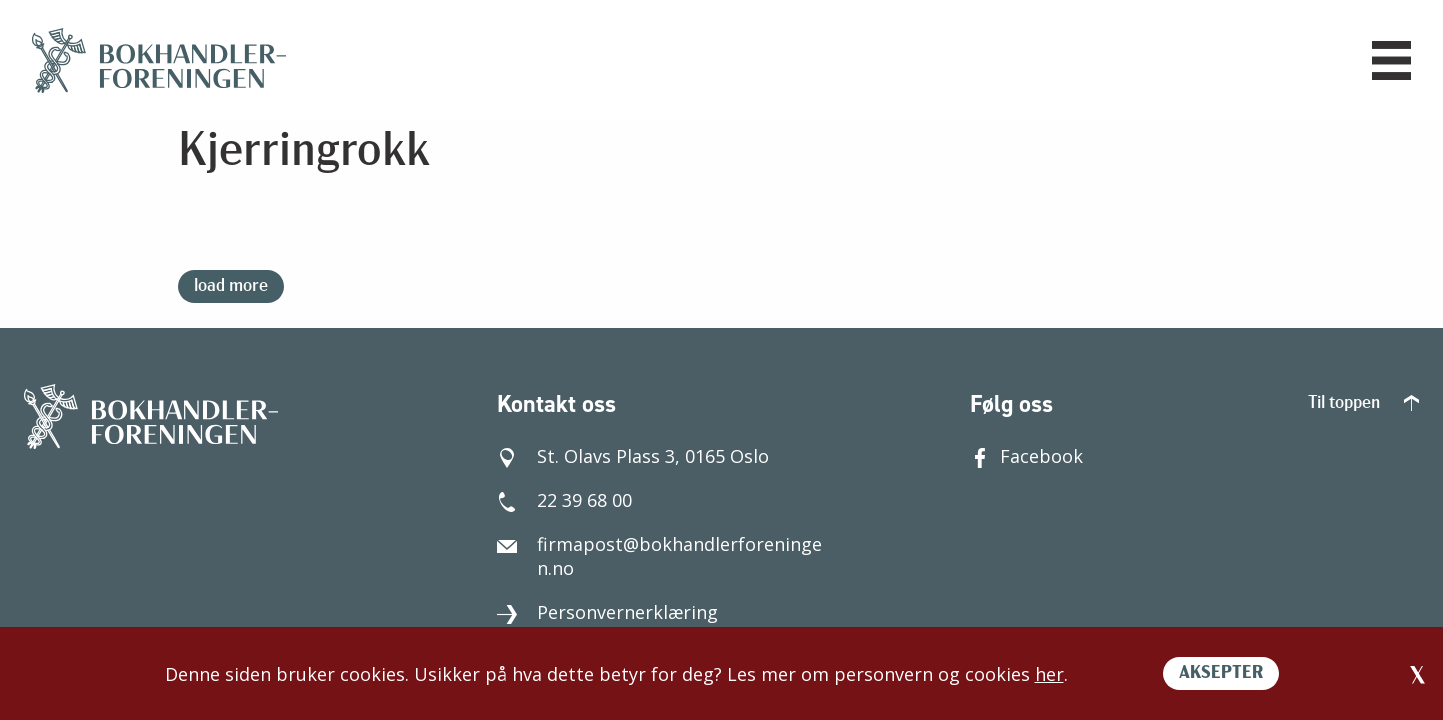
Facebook (1026, 456)
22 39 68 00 (564, 500)
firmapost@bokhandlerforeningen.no (659, 556)
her (1049, 674)
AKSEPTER (1221, 673)
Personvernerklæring (607, 612)
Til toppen (1363, 403)
